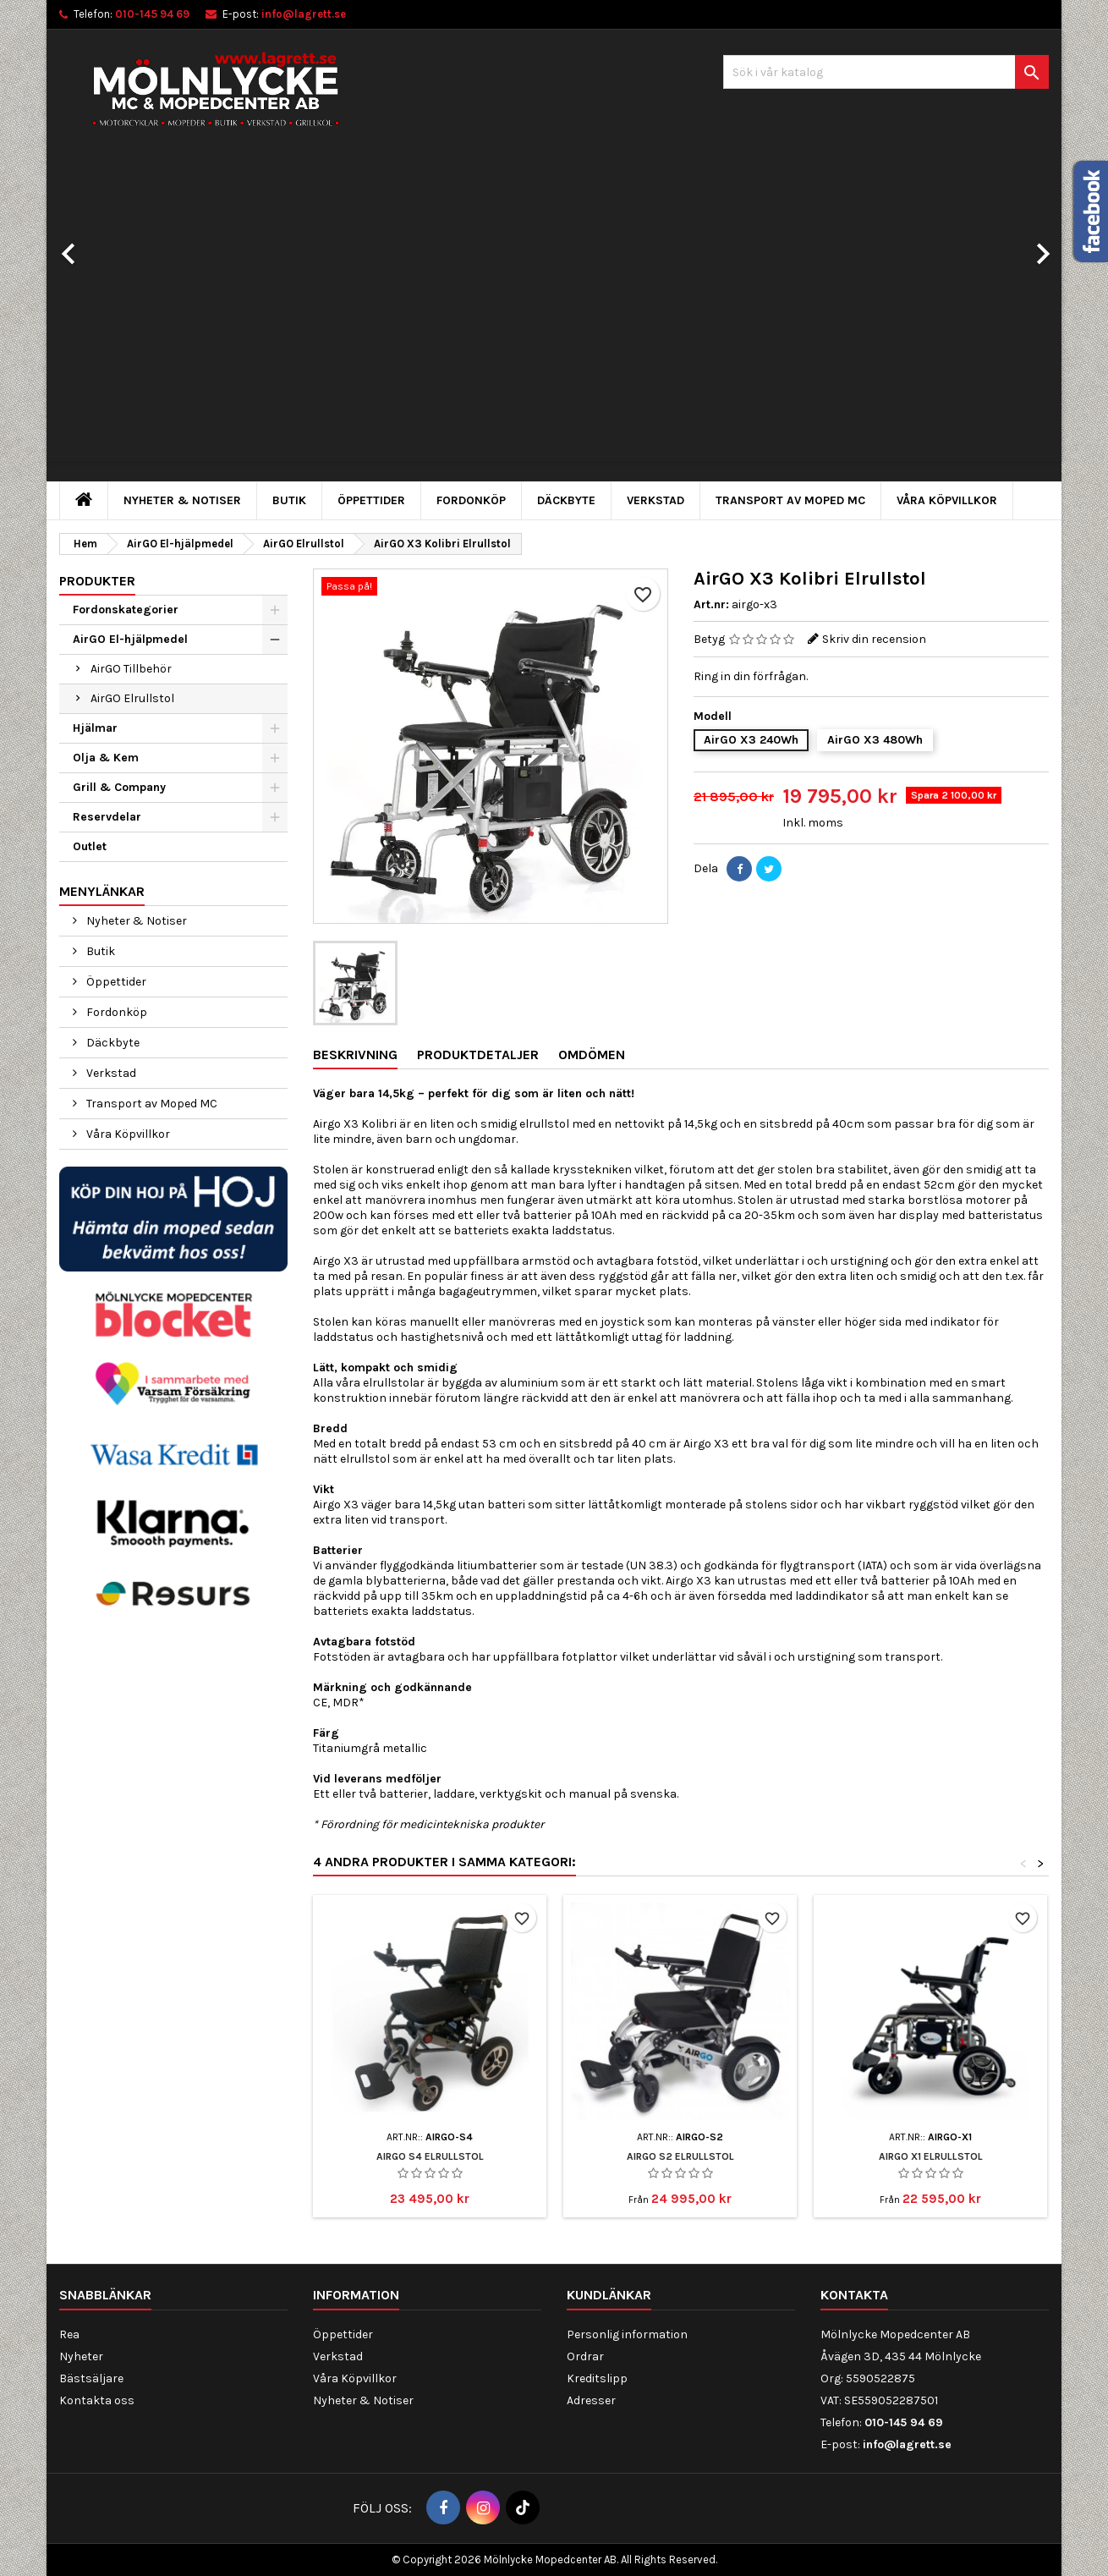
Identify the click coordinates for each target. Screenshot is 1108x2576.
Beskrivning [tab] (355, 1054)
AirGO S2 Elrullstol (680, 2156)
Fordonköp (471, 500)
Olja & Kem (106, 757)
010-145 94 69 (152, 14)
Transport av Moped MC (790, 500)
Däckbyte (566, 500)
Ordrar (585, 2356)
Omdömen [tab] (591, 1054)
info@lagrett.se (303, 14)
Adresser (591, 2400)
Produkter (97, 581)
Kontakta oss (96, 2400)
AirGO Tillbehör (131, 669)
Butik (289, 500)
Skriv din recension (874, 639)
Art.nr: (711, 604)
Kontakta (854, 2295)
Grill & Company (119, 787)
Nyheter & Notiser (182, 500)
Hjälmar (95, 728)
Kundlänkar (609, 2295)
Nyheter (81, 2356)
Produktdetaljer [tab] (478, 1054)
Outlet (90, 846)
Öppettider (371, 500)
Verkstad (655, 500)
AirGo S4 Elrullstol (430, 2156)
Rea (69, 2334)
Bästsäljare (91, 2378)
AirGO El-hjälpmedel (130, 639)
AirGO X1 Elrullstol (931, 2156)
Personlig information (627, 2334)
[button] (123, 245)
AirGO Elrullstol (132, 698)
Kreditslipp (597, 2378)
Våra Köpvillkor (947, 500)
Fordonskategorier (125, 609)
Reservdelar (107, 817)
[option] (554, 317)
